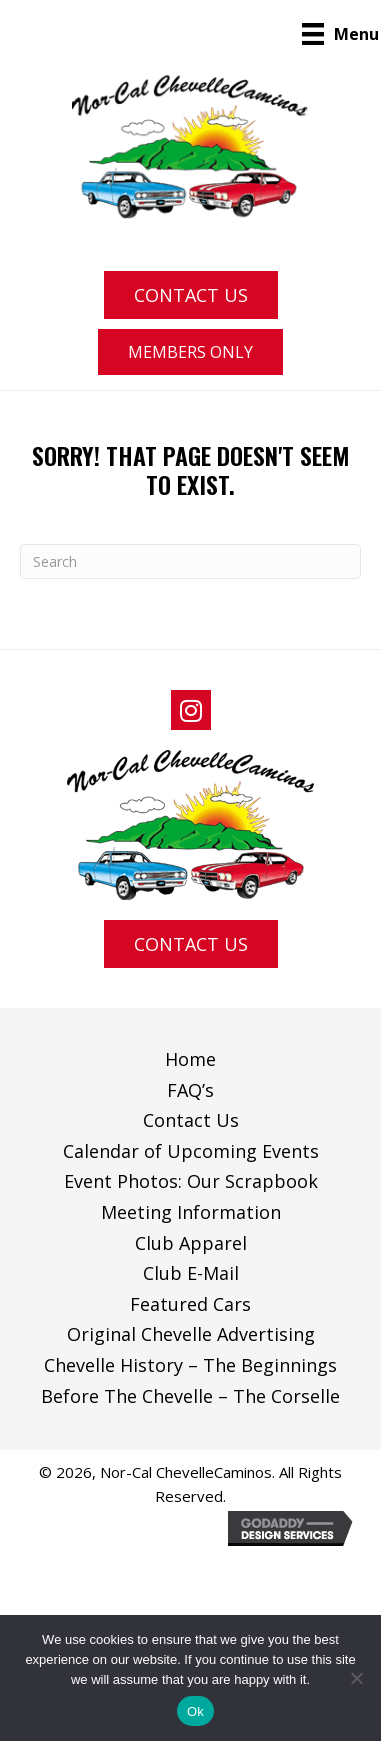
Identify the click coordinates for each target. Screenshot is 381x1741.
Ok (195, 1711)
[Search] (190, 561)
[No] (356, 1678)
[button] (191, 295)
